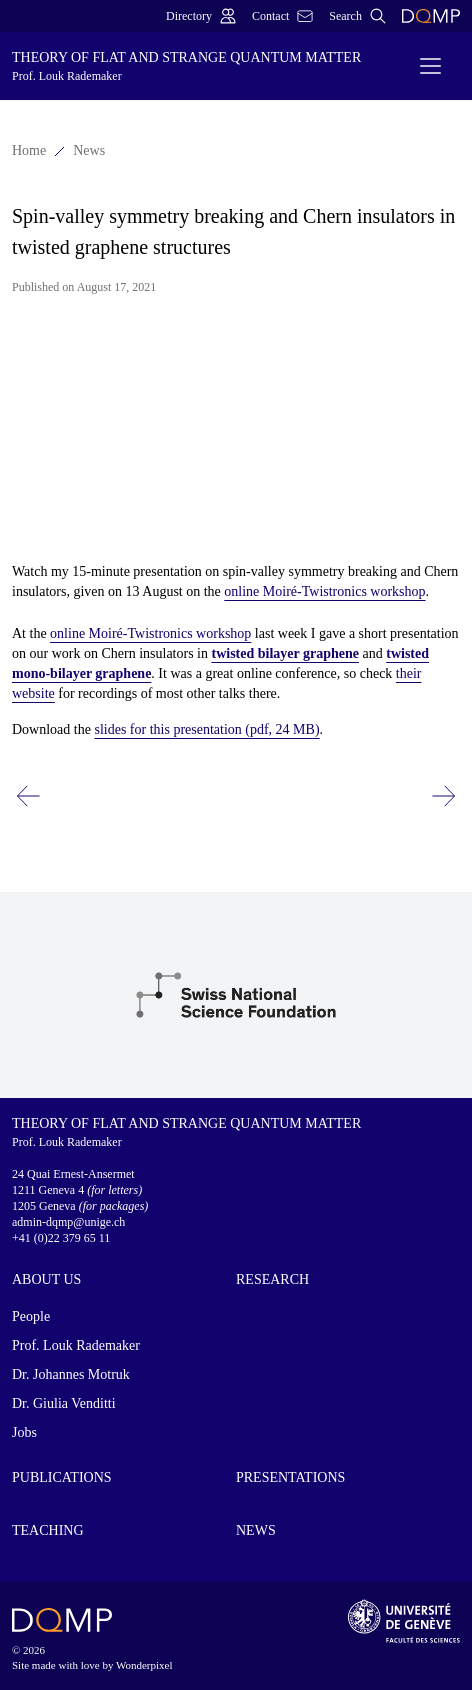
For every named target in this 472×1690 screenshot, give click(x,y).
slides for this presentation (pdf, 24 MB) (206, 729)
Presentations (290, 1477)
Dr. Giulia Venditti (64, 1403)
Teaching (48, 1530)
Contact (282, 16)
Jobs (24, 1432)
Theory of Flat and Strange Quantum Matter (200, 67)
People (31, 1316)
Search (357, 16)
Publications (62, 1477)
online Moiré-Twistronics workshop (324, 591)
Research (272, 1279)
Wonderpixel (144, 1665)
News (89, 150)
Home (29, 150)
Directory (201, 16)
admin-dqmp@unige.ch (68, 1222)
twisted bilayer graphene (285, 653)
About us (46, 1279)
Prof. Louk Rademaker (76, 1345)
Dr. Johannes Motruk (71, 1374)
